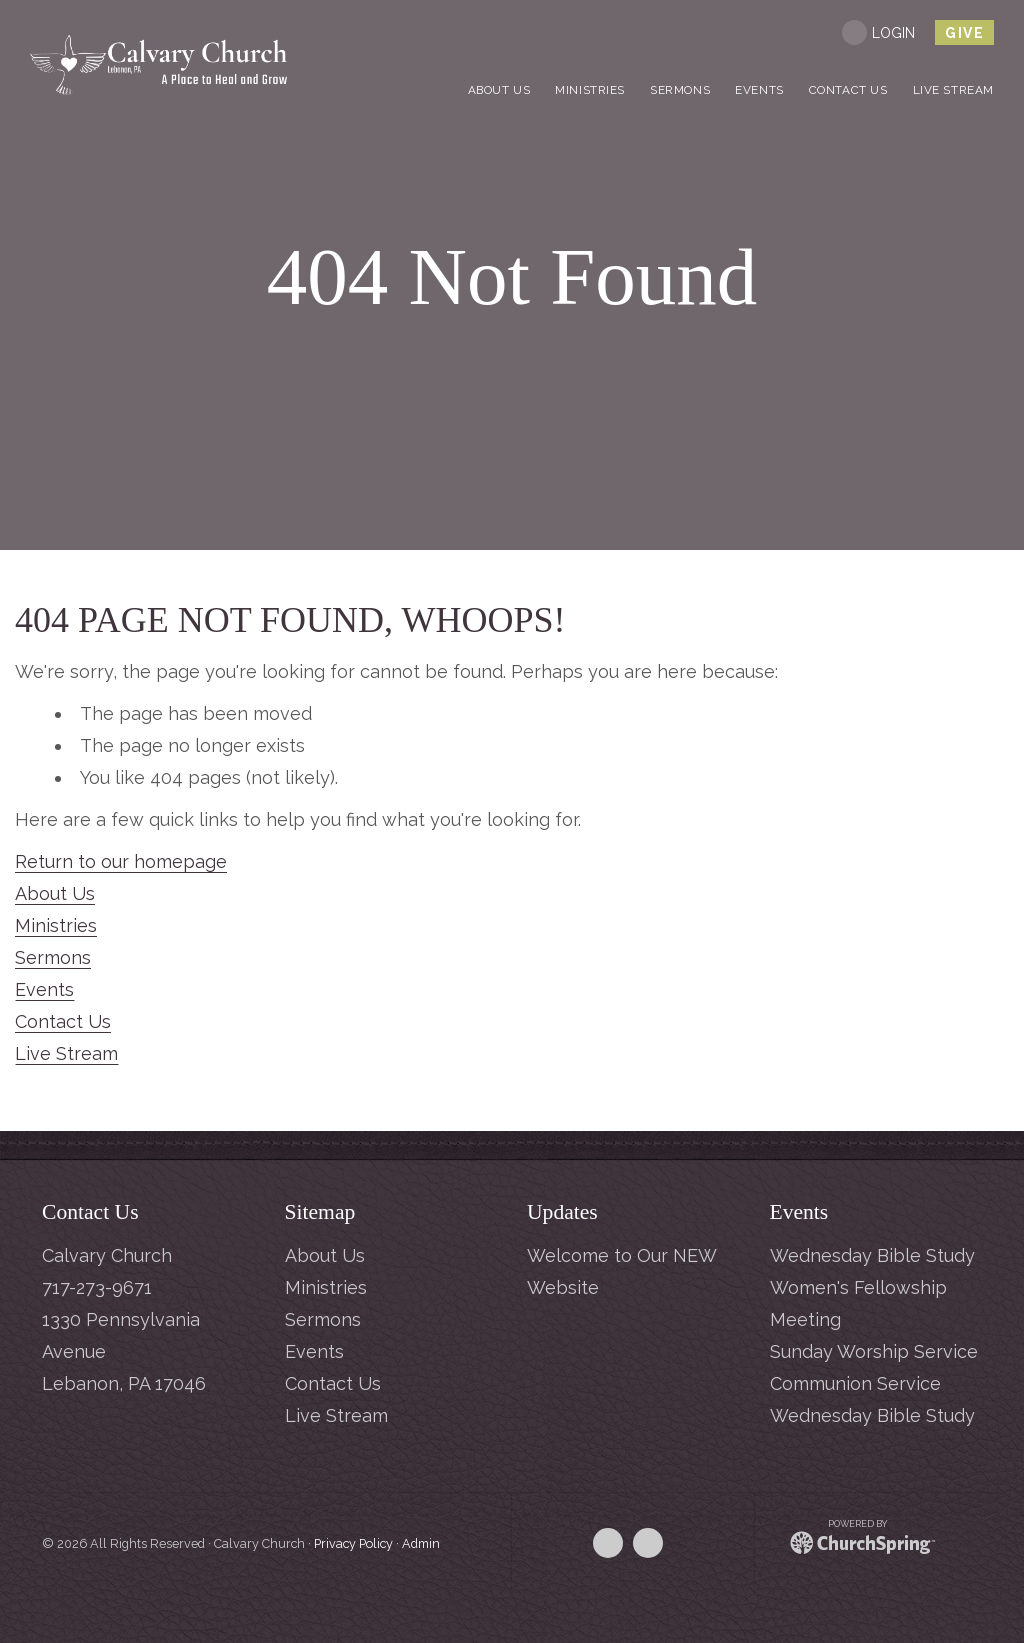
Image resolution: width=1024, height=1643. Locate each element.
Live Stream (66, 1053)
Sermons (53, 957)
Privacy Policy (353, 1543)
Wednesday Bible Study (872, 1255)
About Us (55, 893)
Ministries (56, 925)
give (964, 33)
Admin (421, 1543)
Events (44, 989)
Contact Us (63, 1021)
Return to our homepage (121, 861)
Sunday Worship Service (874, 1351)
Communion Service (855, 1383)
